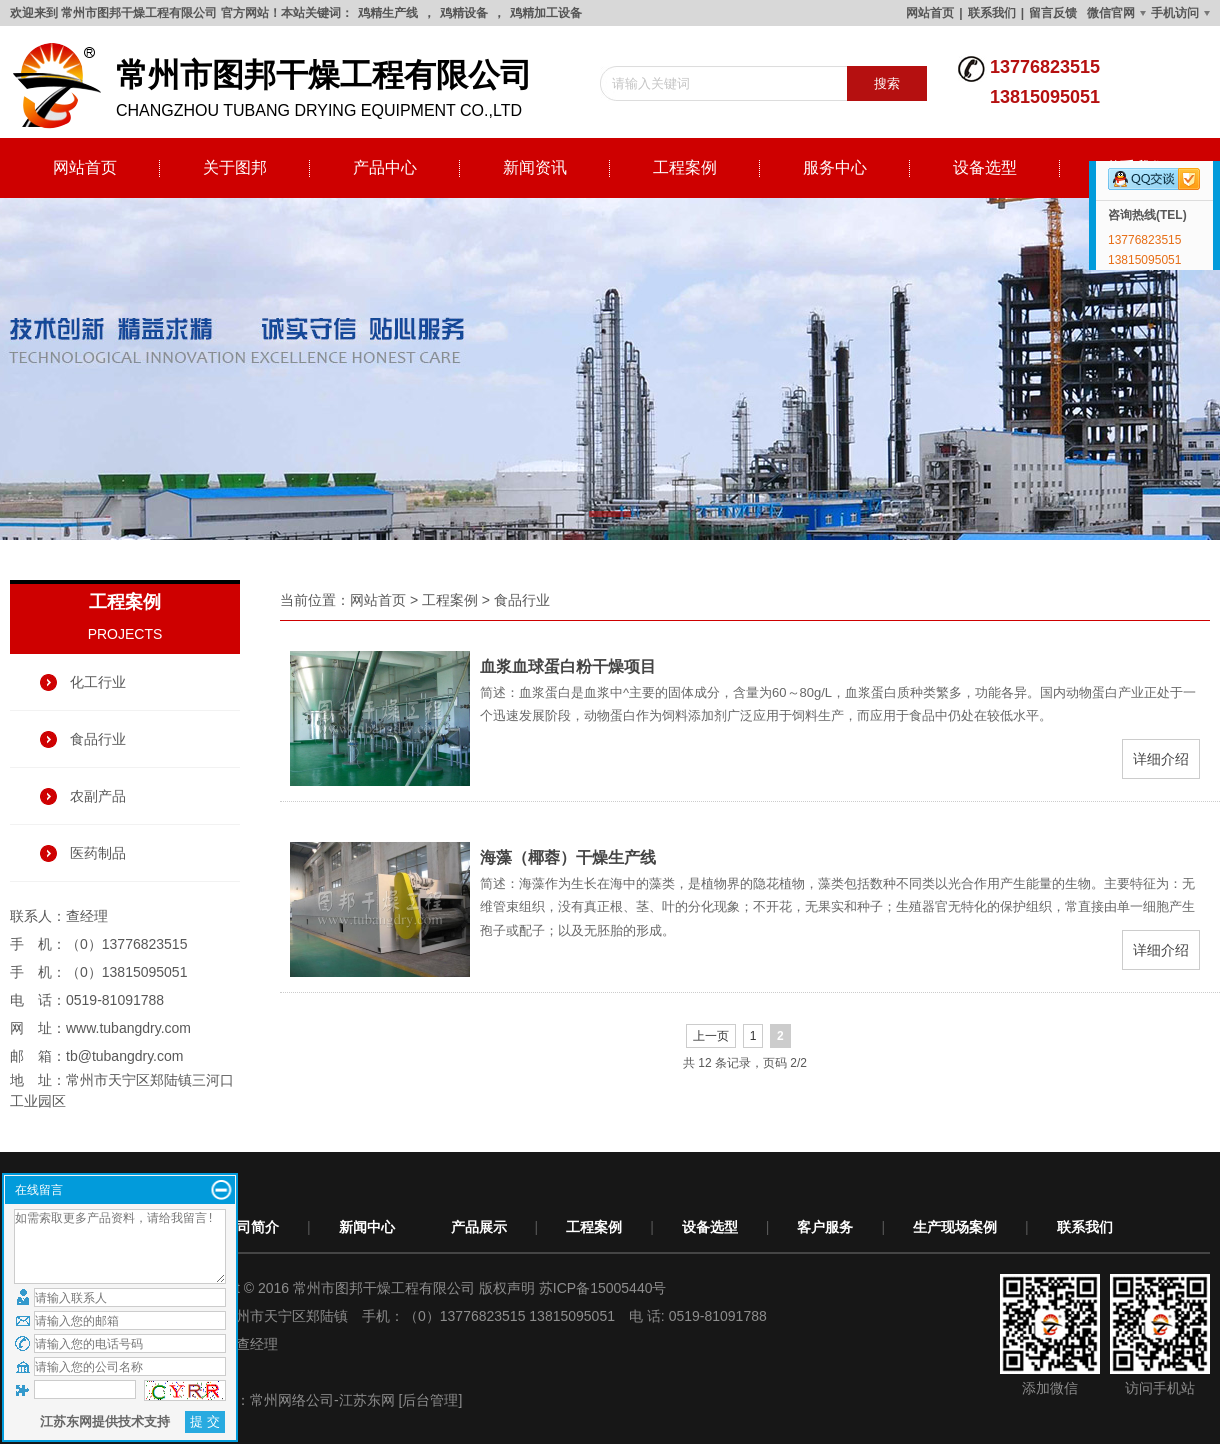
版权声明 (507, 1288)
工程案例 (685, 167)
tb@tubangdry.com (124, 1056)
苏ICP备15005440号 (603, 1288)
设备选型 (985, 167)
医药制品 (98, 853)
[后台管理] (431, 1400)
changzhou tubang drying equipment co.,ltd (280, 86)
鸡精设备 (464, 13)
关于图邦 (235, 167)
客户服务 (825, 1227)
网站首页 (930, 13)
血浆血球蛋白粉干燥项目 (568, 666)
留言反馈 (1053, 13)
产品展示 (479, 1227)
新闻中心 (367, 1227)
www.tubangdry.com (128, 1028)
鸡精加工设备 (546, 13)
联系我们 (992, 13)
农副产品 (98, 796)
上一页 (711, 1036)
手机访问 (1175, 13)
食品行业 (98, 739)
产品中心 (385, 167)
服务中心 (835, 167)
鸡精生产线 (388, 13)
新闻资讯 (535, 167)
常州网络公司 (292, 1400)
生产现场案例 (955, 1227)
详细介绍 (1161, 759)
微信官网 (1111, 13)
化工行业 (98, 682)
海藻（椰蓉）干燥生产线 (568, 857)
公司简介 (251, 1227)
